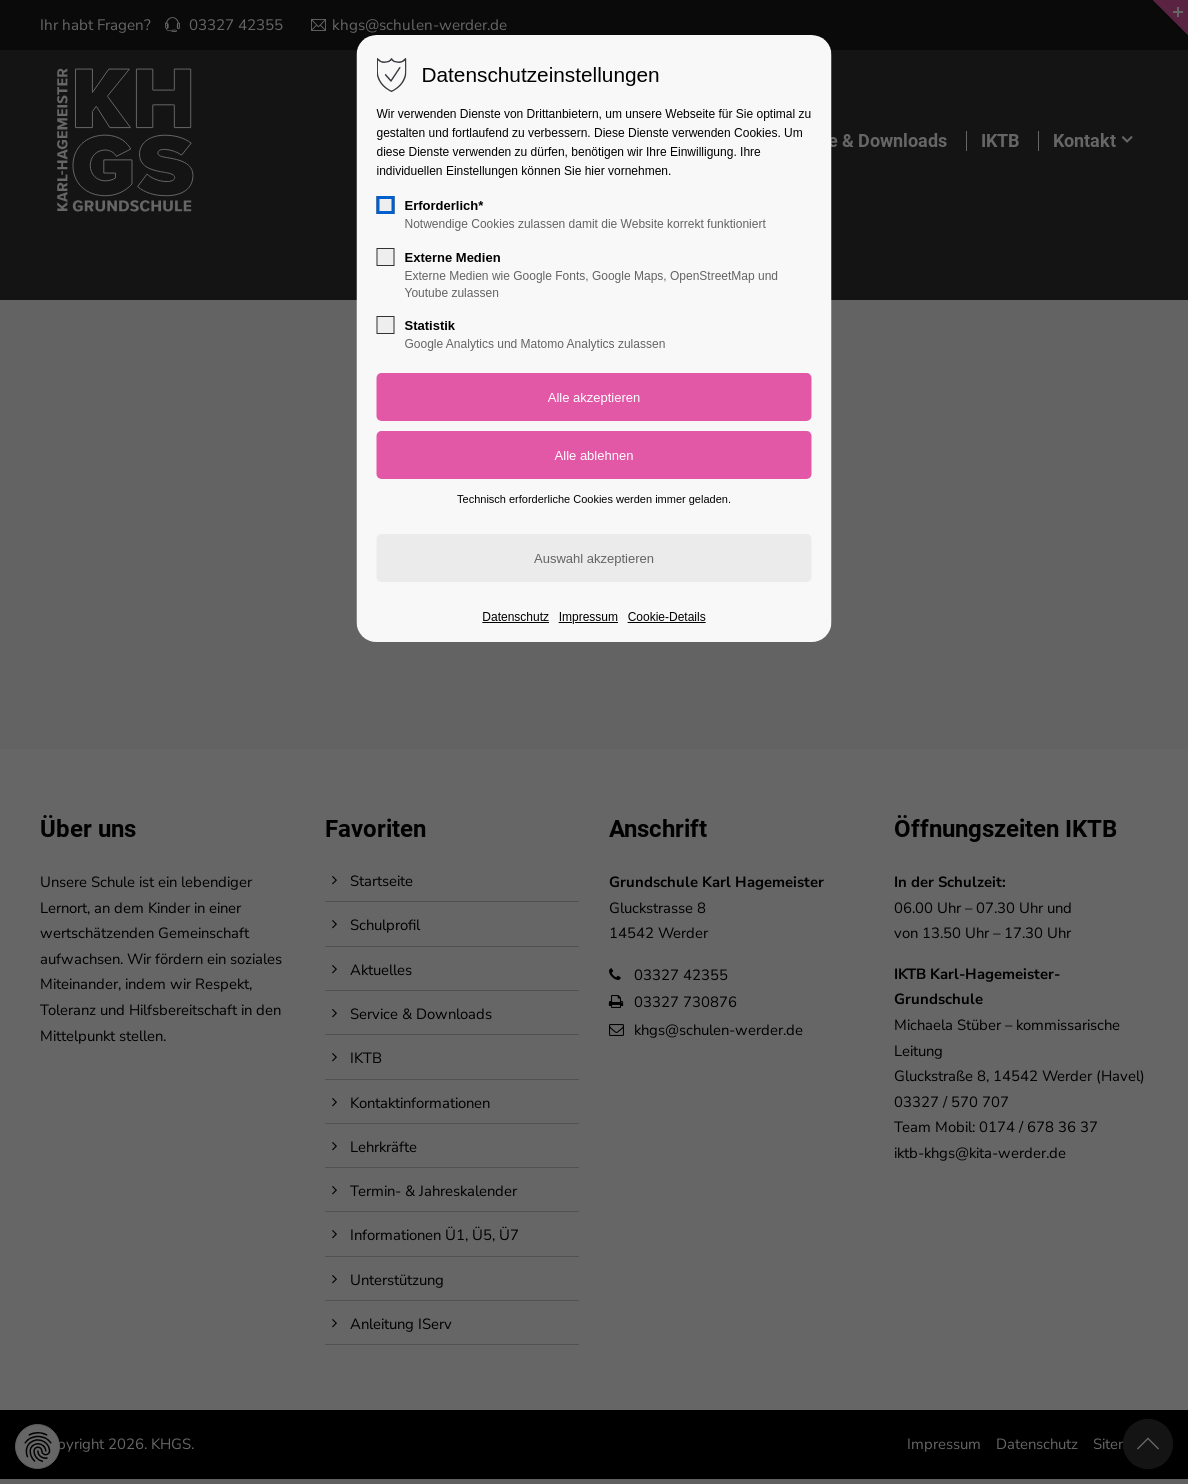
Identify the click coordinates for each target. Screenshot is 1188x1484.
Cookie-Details (667, 617)
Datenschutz (515, 617)
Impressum (588, 617)
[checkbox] (386, 205)
